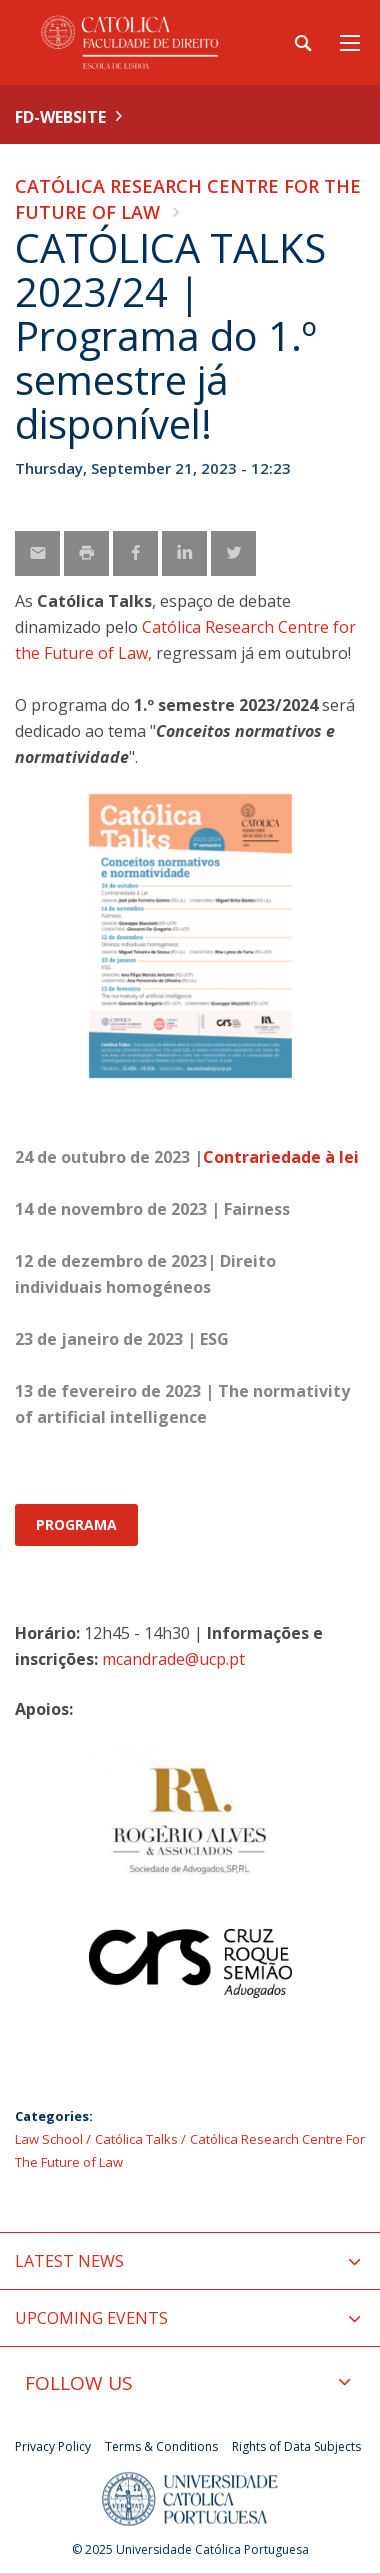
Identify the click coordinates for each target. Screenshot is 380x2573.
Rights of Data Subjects (296, 2446)
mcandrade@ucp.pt (173, 1659)
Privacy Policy (53, 2446)
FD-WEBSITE (60, 117)
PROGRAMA (76, 1524)
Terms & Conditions (161, 2446)
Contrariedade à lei (281, 1157)
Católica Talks (136, 2139)
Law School (49, 2139)
